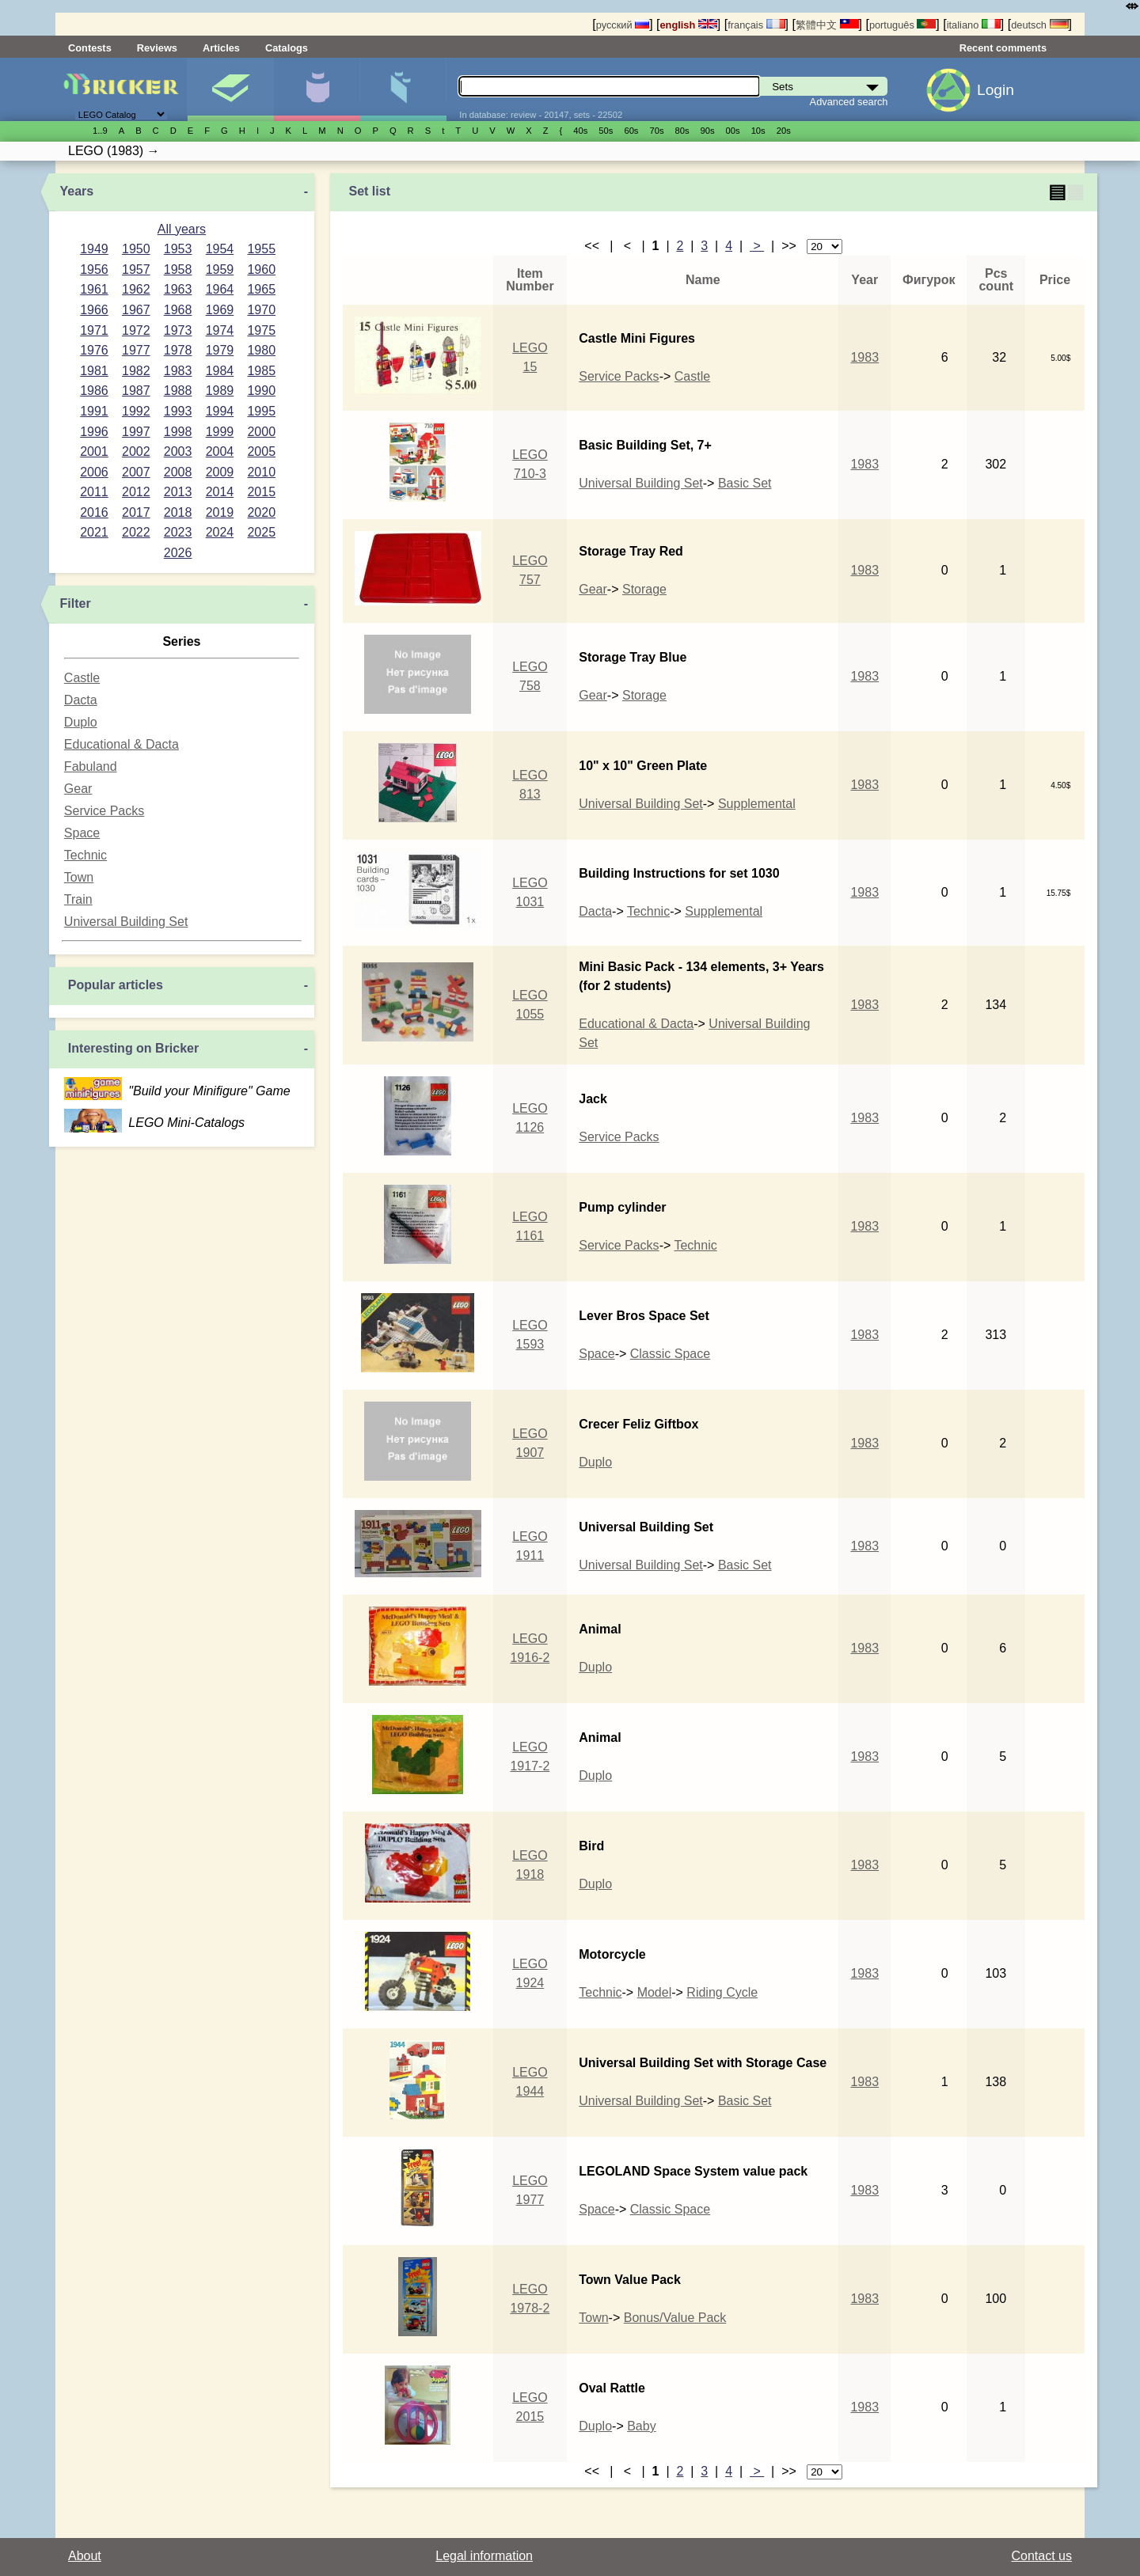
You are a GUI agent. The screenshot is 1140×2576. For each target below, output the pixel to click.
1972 (136, 330)
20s (784, 130)
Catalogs (286, 48)
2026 (178, 553)
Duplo (80, 722)
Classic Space (670, 1353)
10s (758, 130)
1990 (261, 390)
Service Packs (104, 811)
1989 (220, 390)
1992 (136, 411)
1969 (220, 310)
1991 (94, 411)
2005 (261, 451)
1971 (94, 330)
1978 (178, 350)
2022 (136, 532)
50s (605, 130)
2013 (178, 492)
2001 (94, 451)
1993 (178, 411)
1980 (261, 350)
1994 (220, 411)
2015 (261, 492)
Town (78, 877)
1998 (178, 431)
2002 (136, 451)
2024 (220, 532)
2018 (178, 512)
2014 (220, 492)
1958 (178, 269)
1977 (136, 350)
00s (733, 130)
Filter (75, 603)
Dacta (80, 700)
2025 (261, 532)
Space (82, 833)
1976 (94, 350)
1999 (220, 431)
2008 (178, 472)
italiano (974, 25)
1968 (178, 310)
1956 (94, 269)
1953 (178, 249)
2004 (220, 451)
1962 (136, 289)
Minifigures (316, 89)
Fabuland (90, 766)
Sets (230, 89)
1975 (261, 330)
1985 (261, 370)
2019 (220, 512)
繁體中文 (827, 25)
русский (622, 25)
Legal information (484, 2556)
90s (708, 130)
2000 (261, 431)
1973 (178, 330)
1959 (220, 269)
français (756, 25)
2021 (94, 532)
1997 (136, 431)
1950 (136, 249)
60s (631, 130)
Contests (90, 48)
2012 (136, 492)
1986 (94, 390)
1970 (261, 310)
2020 (261, 512)
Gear (78, 788)
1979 (220, 350)
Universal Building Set (126, 921)
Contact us (1042, 2556)
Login (995, 90)
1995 (261, 411)
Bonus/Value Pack (675, 2317)
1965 (261, 289)
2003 (178, 451)
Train (78, 899)
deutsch (1039, 25)
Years (77, 191)
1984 (220, 370)
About (84, 2556)
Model (654, 1992)
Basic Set (745, 483)
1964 (220, 289)
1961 (94, 289)
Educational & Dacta (121, 744)
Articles (221, 48)
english (688, 25)
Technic (85, 855)
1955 (261, 249)
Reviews (157, 48)
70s (656, 130)
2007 (136, 472)
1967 (136, 310)
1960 (261, 269)
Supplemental (757, 803)
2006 (94, 472)
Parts (403, 89)
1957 (136, 269)
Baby (641, 2426)
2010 (261, 472)
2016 (94, 512)
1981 (94, 370)
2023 (178, 532)
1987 (136, 390)
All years (182, 229)
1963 (178, 289)
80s (682, 130)
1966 (94, 310)
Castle (82, 678)
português (902, 25)
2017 (136, 512)
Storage (644, 589)
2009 (220, 472)
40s (580, 130)
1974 (220, 330)
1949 (94, 249)
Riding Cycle (722, 1992)
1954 (220, 249)
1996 (94, 431)
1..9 (100, 130)
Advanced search (849, 102)
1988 (178, 390)
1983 (178, 370)
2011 (94, 492)
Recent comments (1003, 48)
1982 (136, 370)
